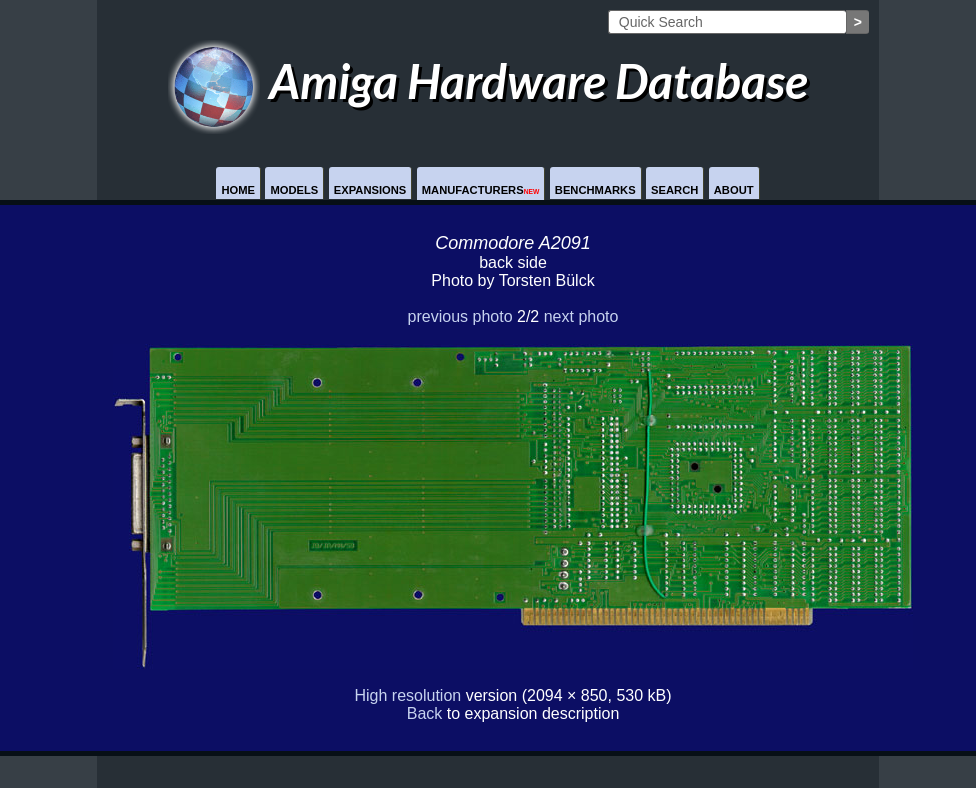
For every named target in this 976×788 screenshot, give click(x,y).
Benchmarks (595, 190)
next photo (581, 316)
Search (674, 190)
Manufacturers (481, 190)
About (734, 190)
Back (425, 713)
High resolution (407, 695)
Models (294, 190)
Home (238, 190)
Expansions (370, 190)
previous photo (460, 316)
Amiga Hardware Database (488, 80)
